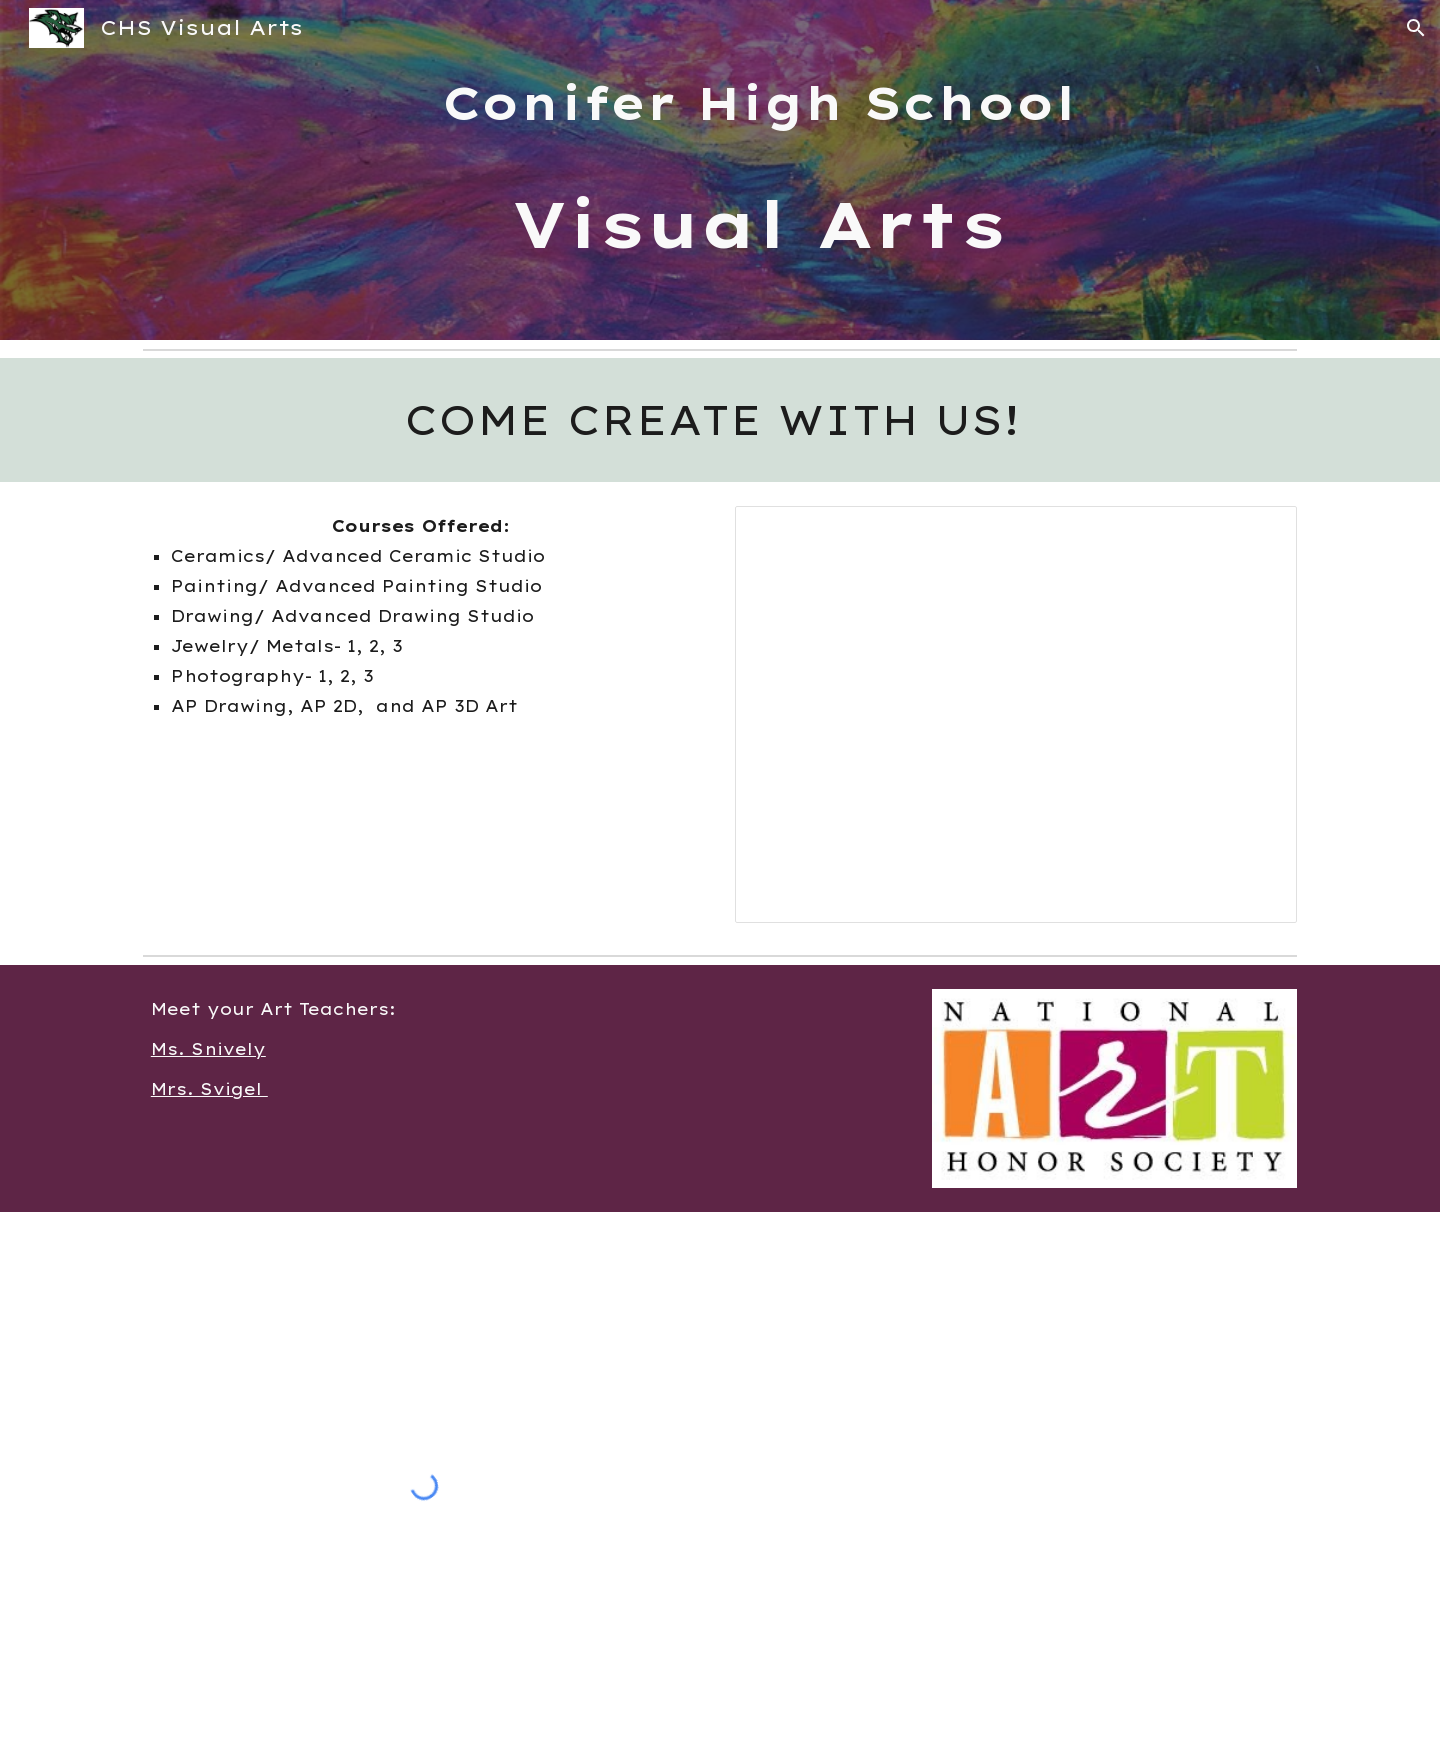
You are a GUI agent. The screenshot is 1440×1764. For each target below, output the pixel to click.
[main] (769, 170)
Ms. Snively (208, 1049)
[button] (1416, 28)
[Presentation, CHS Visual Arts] (1016, 714)
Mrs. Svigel (209, 1089)
